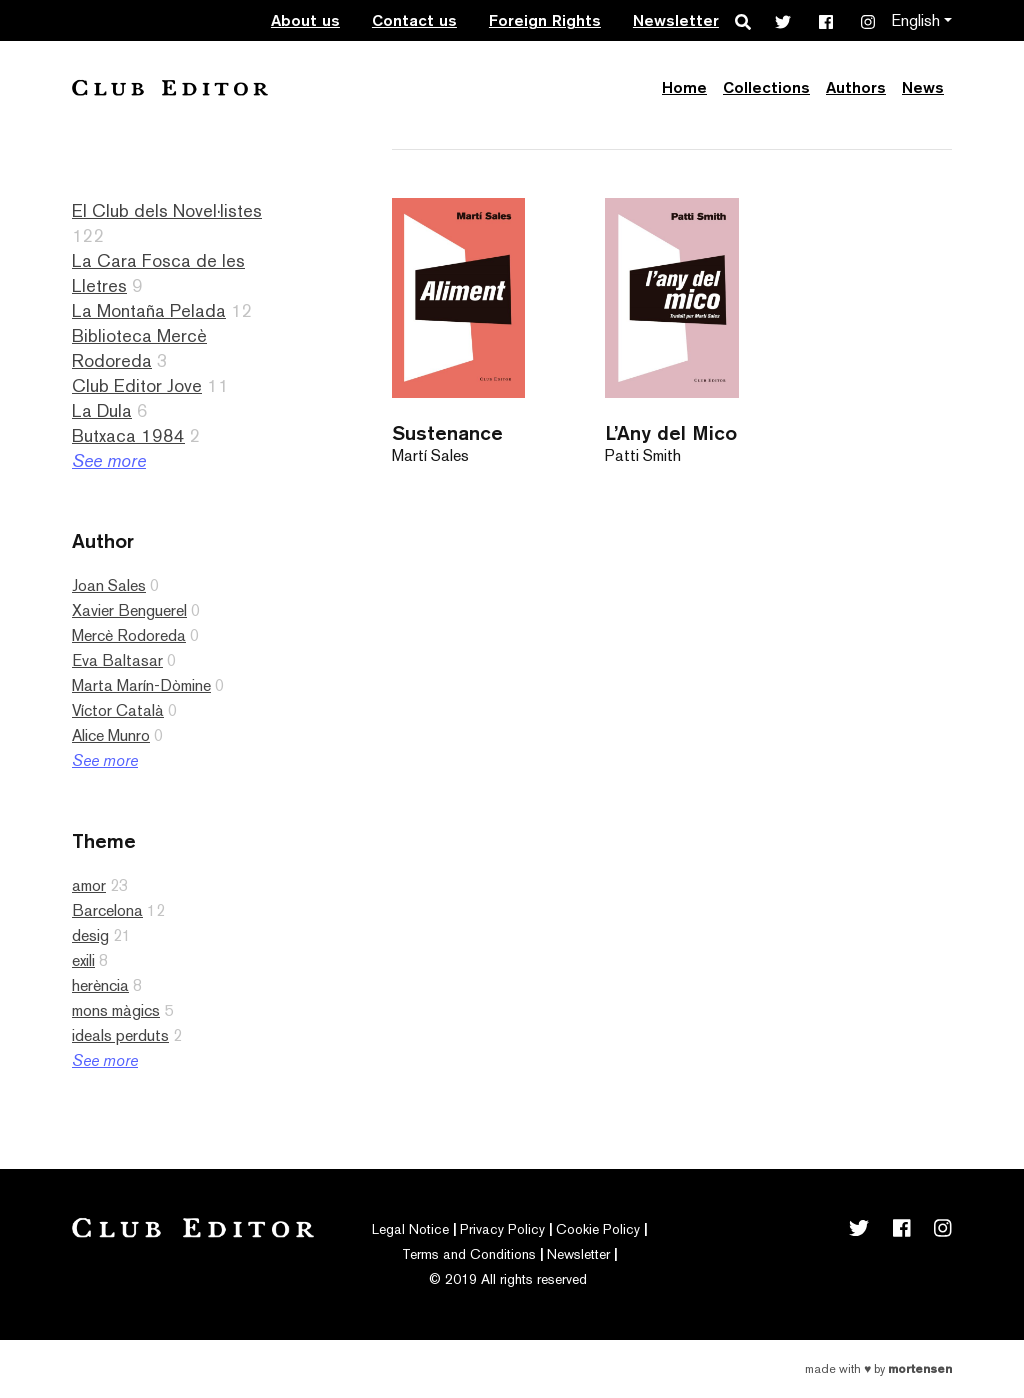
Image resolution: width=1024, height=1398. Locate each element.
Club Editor (170, 87)
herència (100, 985)
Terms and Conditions (469, 1254)
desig (90, 935)
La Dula (102, 410)
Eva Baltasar (117, 660)
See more (109, 460)
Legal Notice (410, 1229)
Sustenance (447, 432)
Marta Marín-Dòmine (141, 685)
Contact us (414, 20)
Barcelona (107, 910)
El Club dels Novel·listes (167, 210)
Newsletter (676, 20)
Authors (856, 87)
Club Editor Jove (137, 385)
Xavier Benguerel (129, 610)
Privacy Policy (502, 1229)
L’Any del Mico (671, 432)
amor (89, 885)
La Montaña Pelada (149, 310)
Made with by (878, 1369)
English (915, 20)
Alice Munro (111, 735)
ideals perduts (120, 1035)
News (923, 87)
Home (684, 87)
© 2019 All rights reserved (508, 1279)
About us (305, 20)
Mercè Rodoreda (129, 635)
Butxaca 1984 (128, 435)
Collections (766, 87)
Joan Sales (109, 585)
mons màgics (116, 1010)
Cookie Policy (598, 1229)
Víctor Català (118, 710)
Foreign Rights (545, 20)
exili (83, 960)
